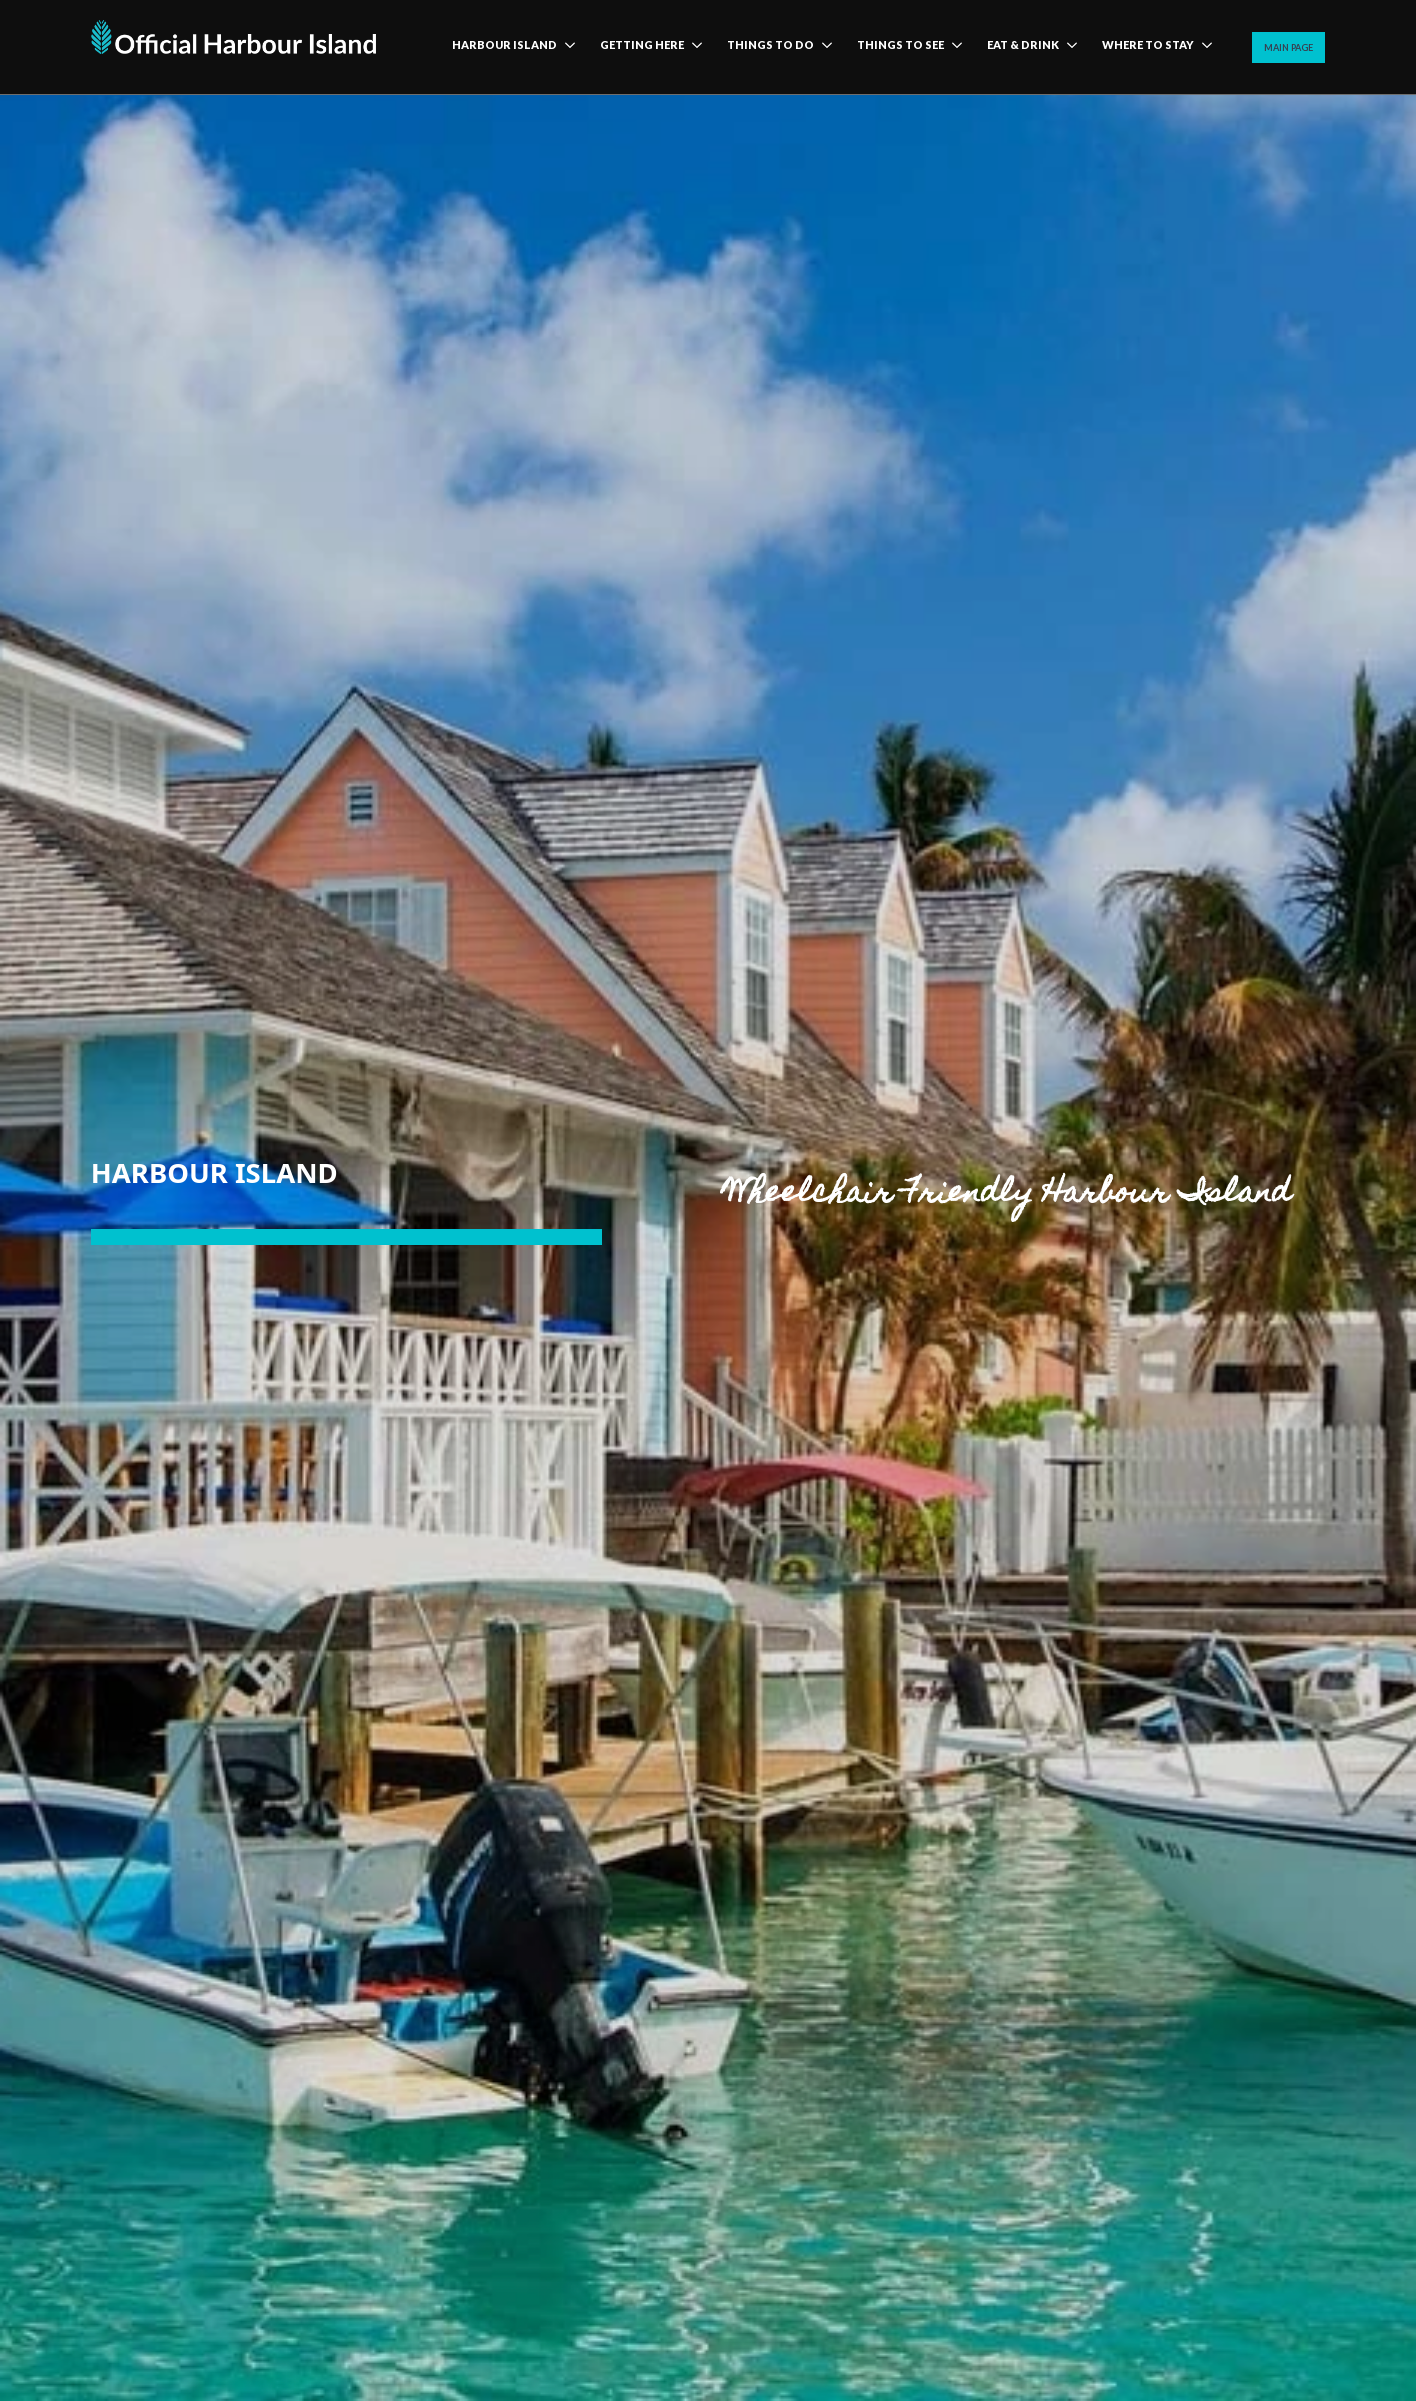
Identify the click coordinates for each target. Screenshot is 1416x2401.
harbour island (504, 45)
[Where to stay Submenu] (1203, 47)
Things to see (900, 45)
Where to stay (1148, 45)
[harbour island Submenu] (566, 47)
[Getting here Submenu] (693, 47)
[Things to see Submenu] (953, 47)
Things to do (770, 45)
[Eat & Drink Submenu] (1068, 47)
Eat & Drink (1023, 45)
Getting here (642, 45)
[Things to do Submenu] (823, 47)
